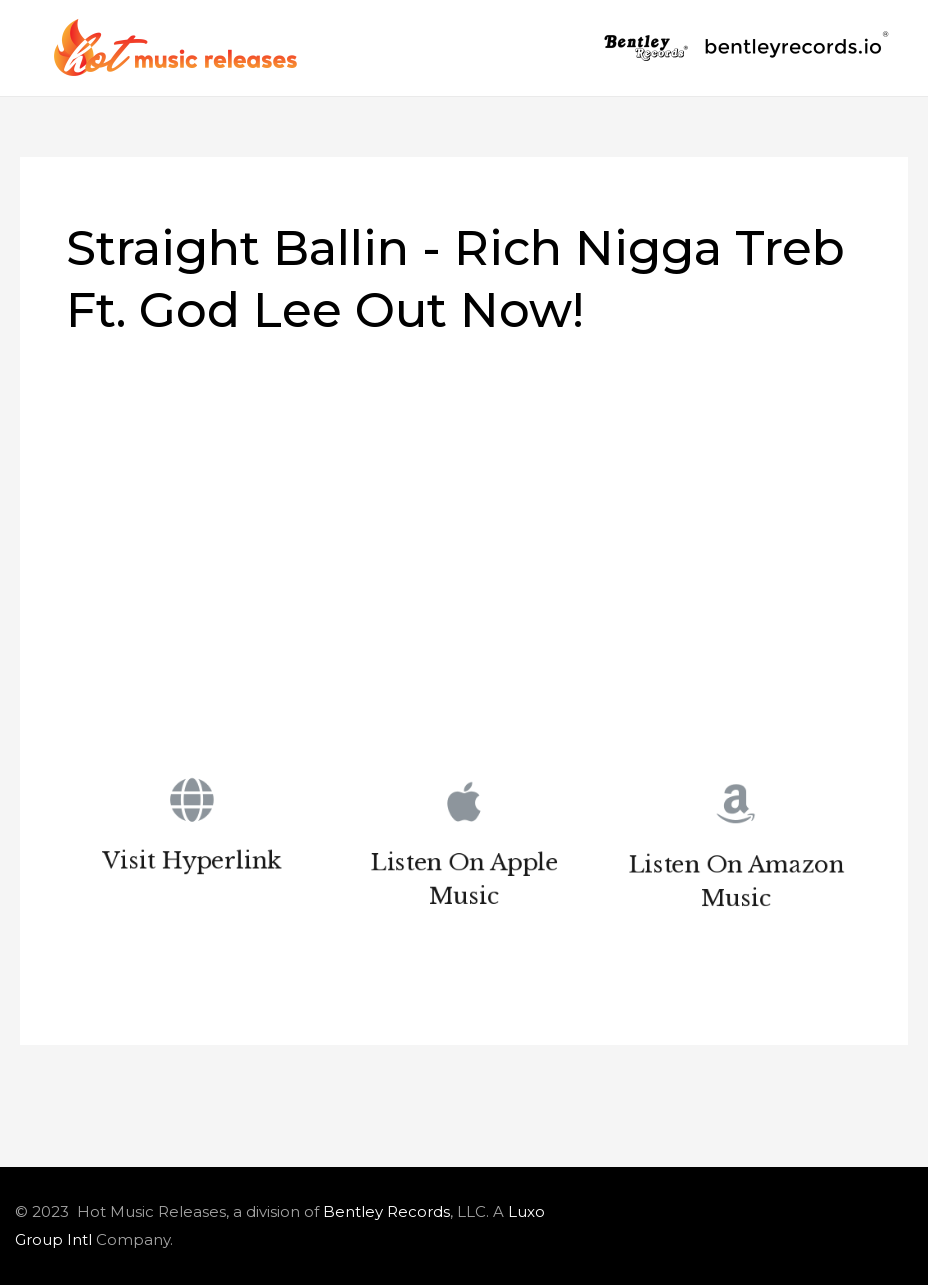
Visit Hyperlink (191, 864)
